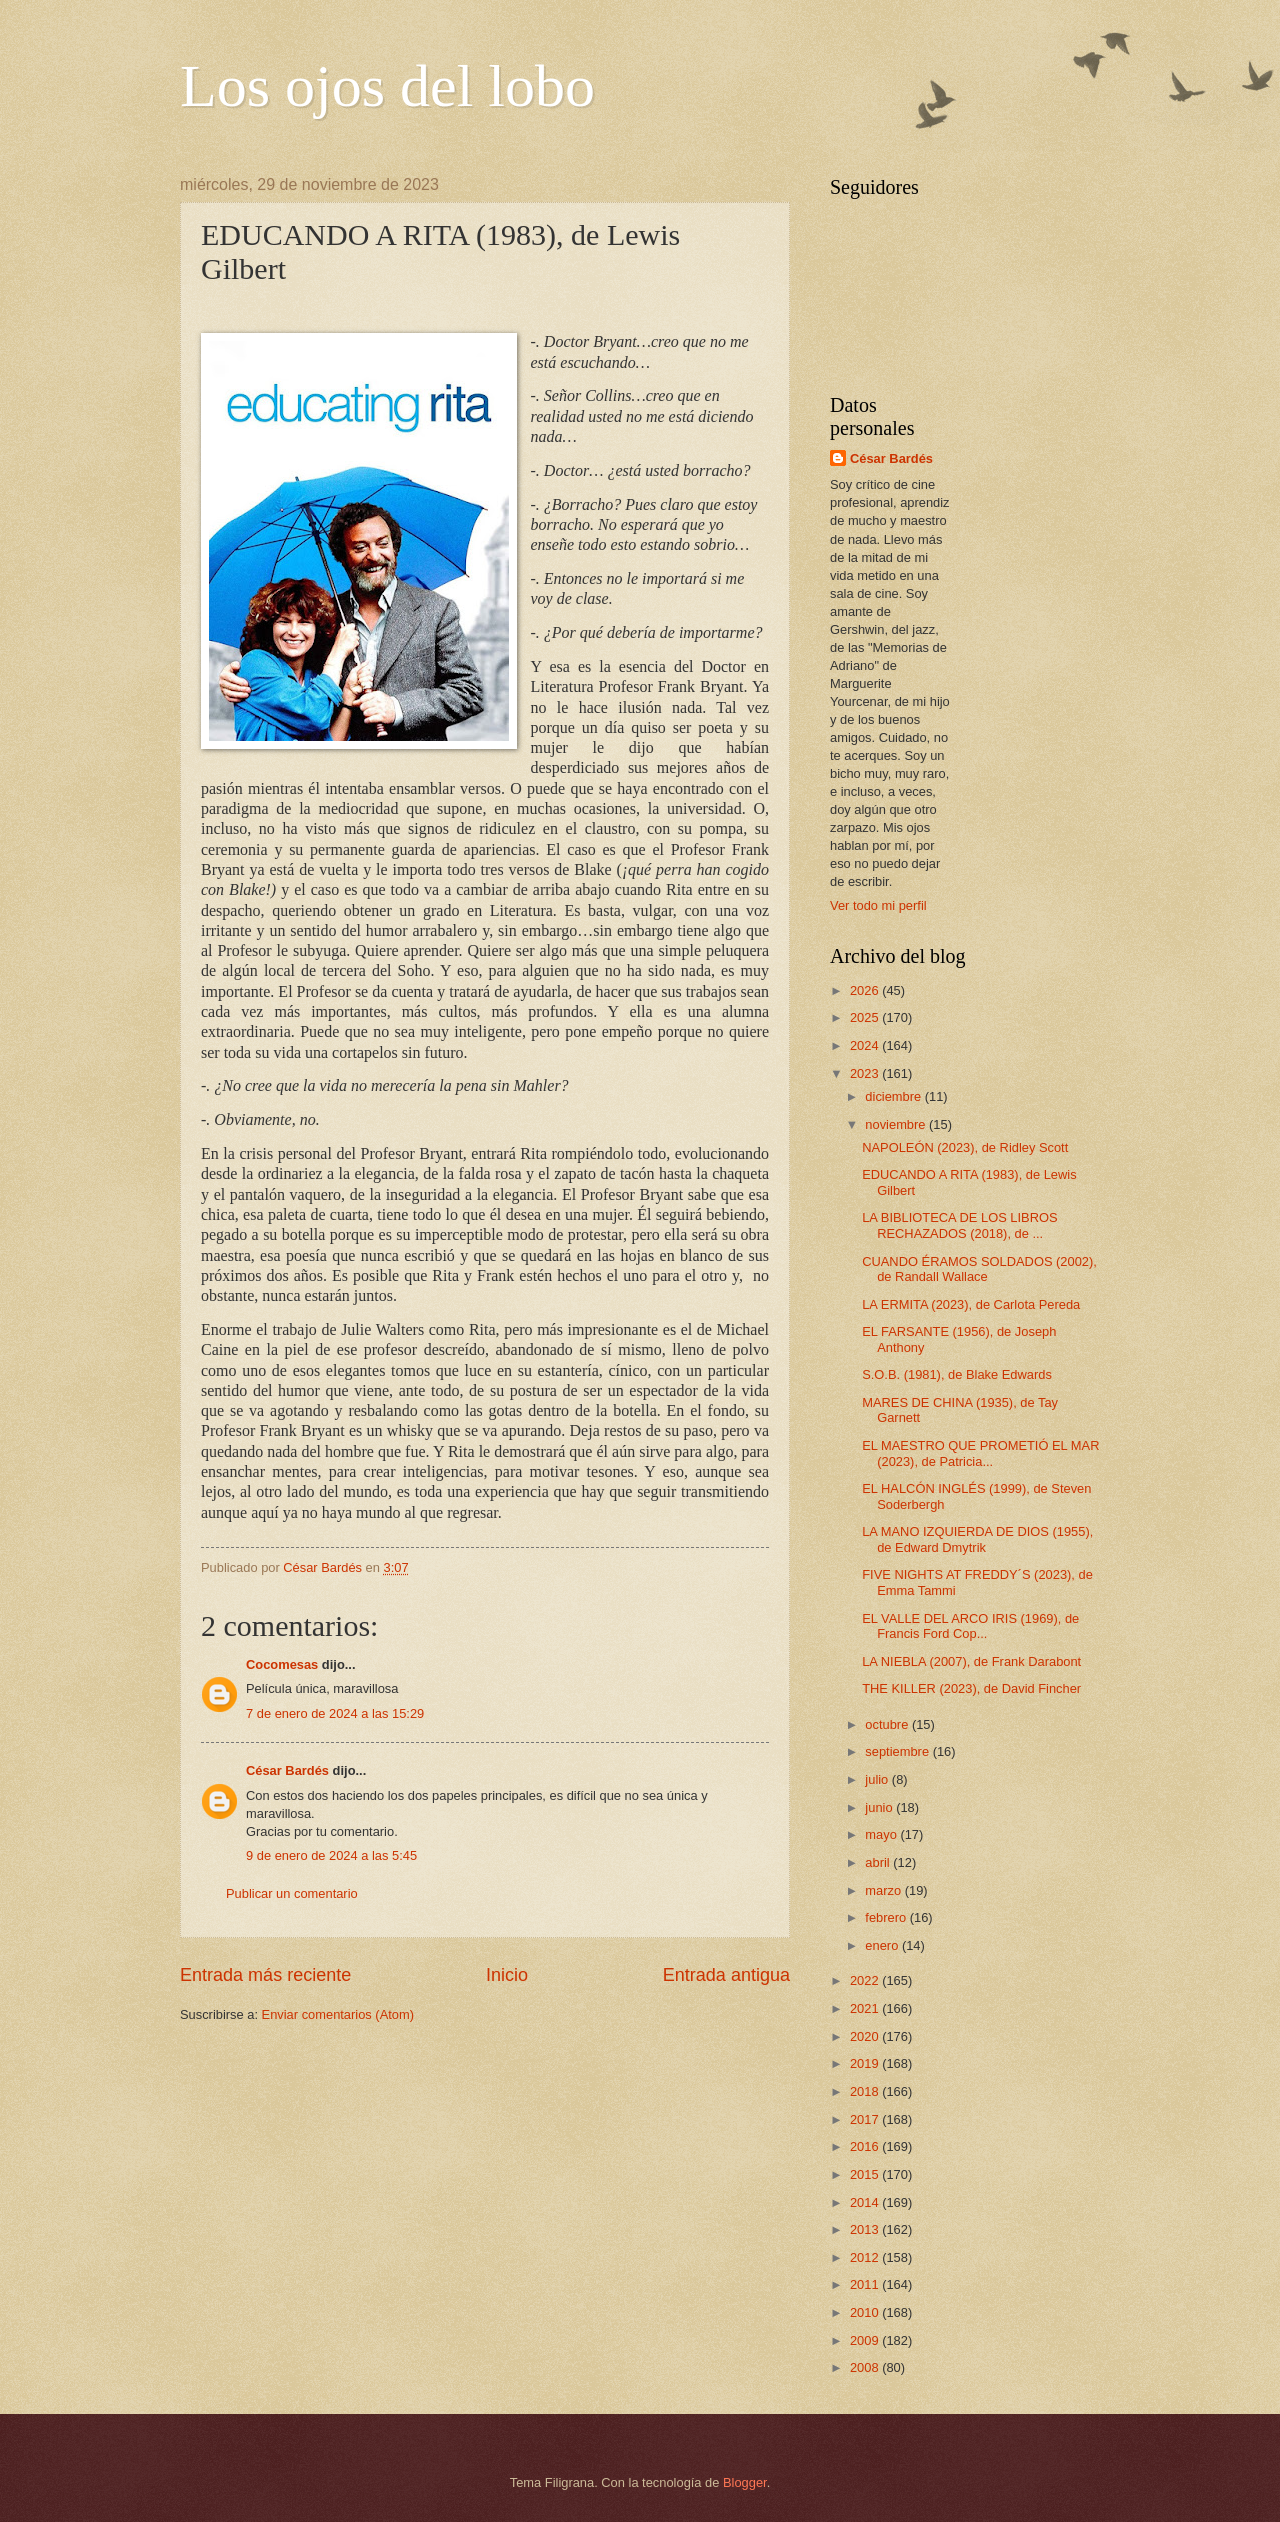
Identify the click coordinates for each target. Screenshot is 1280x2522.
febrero (887, 1917)
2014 (866, 2202)
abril (879, 1862)
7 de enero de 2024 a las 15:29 (335, 1713)
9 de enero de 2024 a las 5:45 (331, 1855)
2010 (866, 2312)
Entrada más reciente (265, 1975)
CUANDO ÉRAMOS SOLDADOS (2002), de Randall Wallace (979, 1269)
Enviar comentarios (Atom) (338, 2014)
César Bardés (287, 1770)
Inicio (507, 1975)
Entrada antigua (726, 1975)
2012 (866, 2257)
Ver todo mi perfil (878, 905)
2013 (866, 2229)
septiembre (898, 1751)
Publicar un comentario (292, 1893)
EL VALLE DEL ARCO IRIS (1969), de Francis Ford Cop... (970, 1626)
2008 (866, 2367)
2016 (866, 2146)
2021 (866, 2008)
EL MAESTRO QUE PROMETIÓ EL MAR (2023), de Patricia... (980, 1453)
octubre (888, 1724)
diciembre (894, 1096)
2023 (866, 1073)
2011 (866, 2284)
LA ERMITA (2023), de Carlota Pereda (971, 1304)
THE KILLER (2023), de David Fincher (971, 1688)
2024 (866, 1045)
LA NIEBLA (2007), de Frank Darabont (971, 1661)
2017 (866, 2119)
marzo (884, 1890)
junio (880, 1807)
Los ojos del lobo (387, 86)
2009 (866, 2340)
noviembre (897, 1124)
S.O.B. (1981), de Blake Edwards (957, 1374)
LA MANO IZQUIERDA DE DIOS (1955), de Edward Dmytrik (977, 1539)
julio (878, 1779)
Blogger (745, 2482)
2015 (866, 2174)
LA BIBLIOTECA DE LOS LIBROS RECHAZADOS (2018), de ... (959, 1225)
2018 (866, 2091)
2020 (866, 2036)
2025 (866, 1017)
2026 (866, 990)
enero (883, 1945)
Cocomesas (282, 1664)
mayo (882, 1834)
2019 (866, 2063)
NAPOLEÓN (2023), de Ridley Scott (965, 1147)
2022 (866, 1980)
